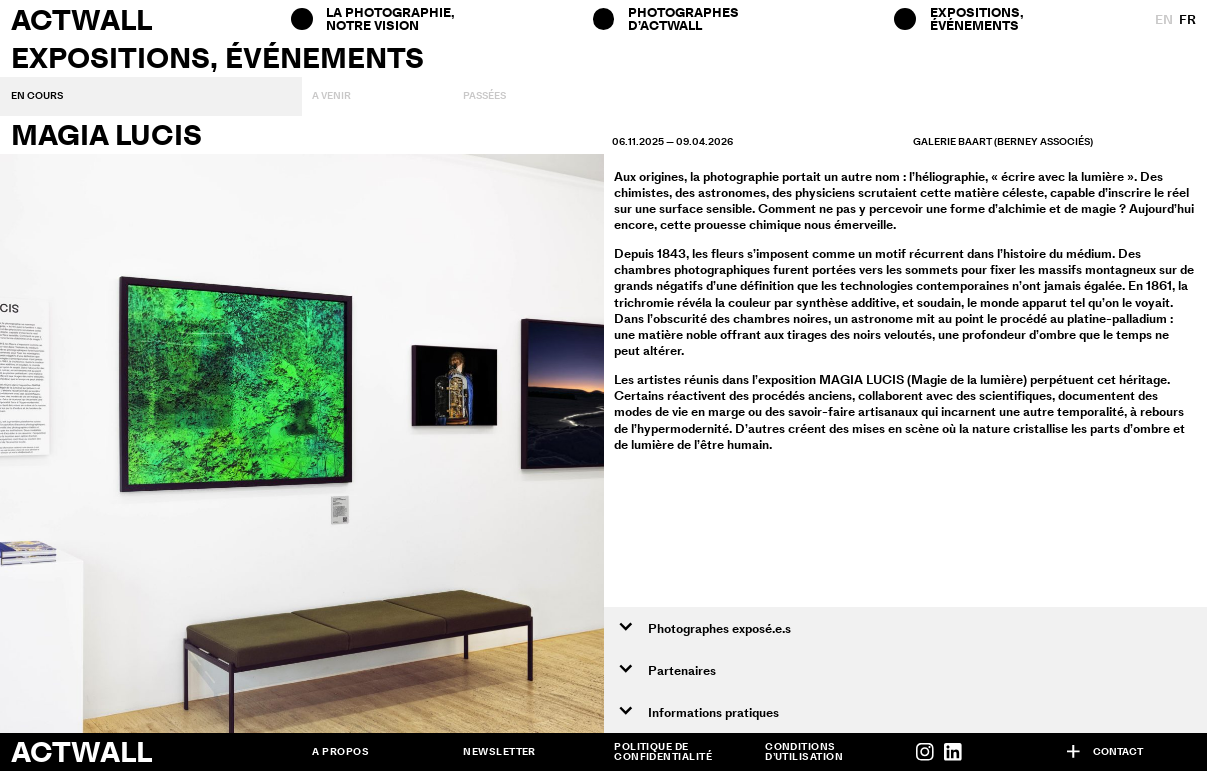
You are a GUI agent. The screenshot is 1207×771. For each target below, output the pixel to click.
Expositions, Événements (977, 18)
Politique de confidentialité (663, 752)
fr (1187, 19)
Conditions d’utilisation (804, 752)
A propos (340, 752)
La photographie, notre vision (389, 18)
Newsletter (499, 752)
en (1164, 19)
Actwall (81, 19)
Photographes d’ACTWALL (683, 18)
